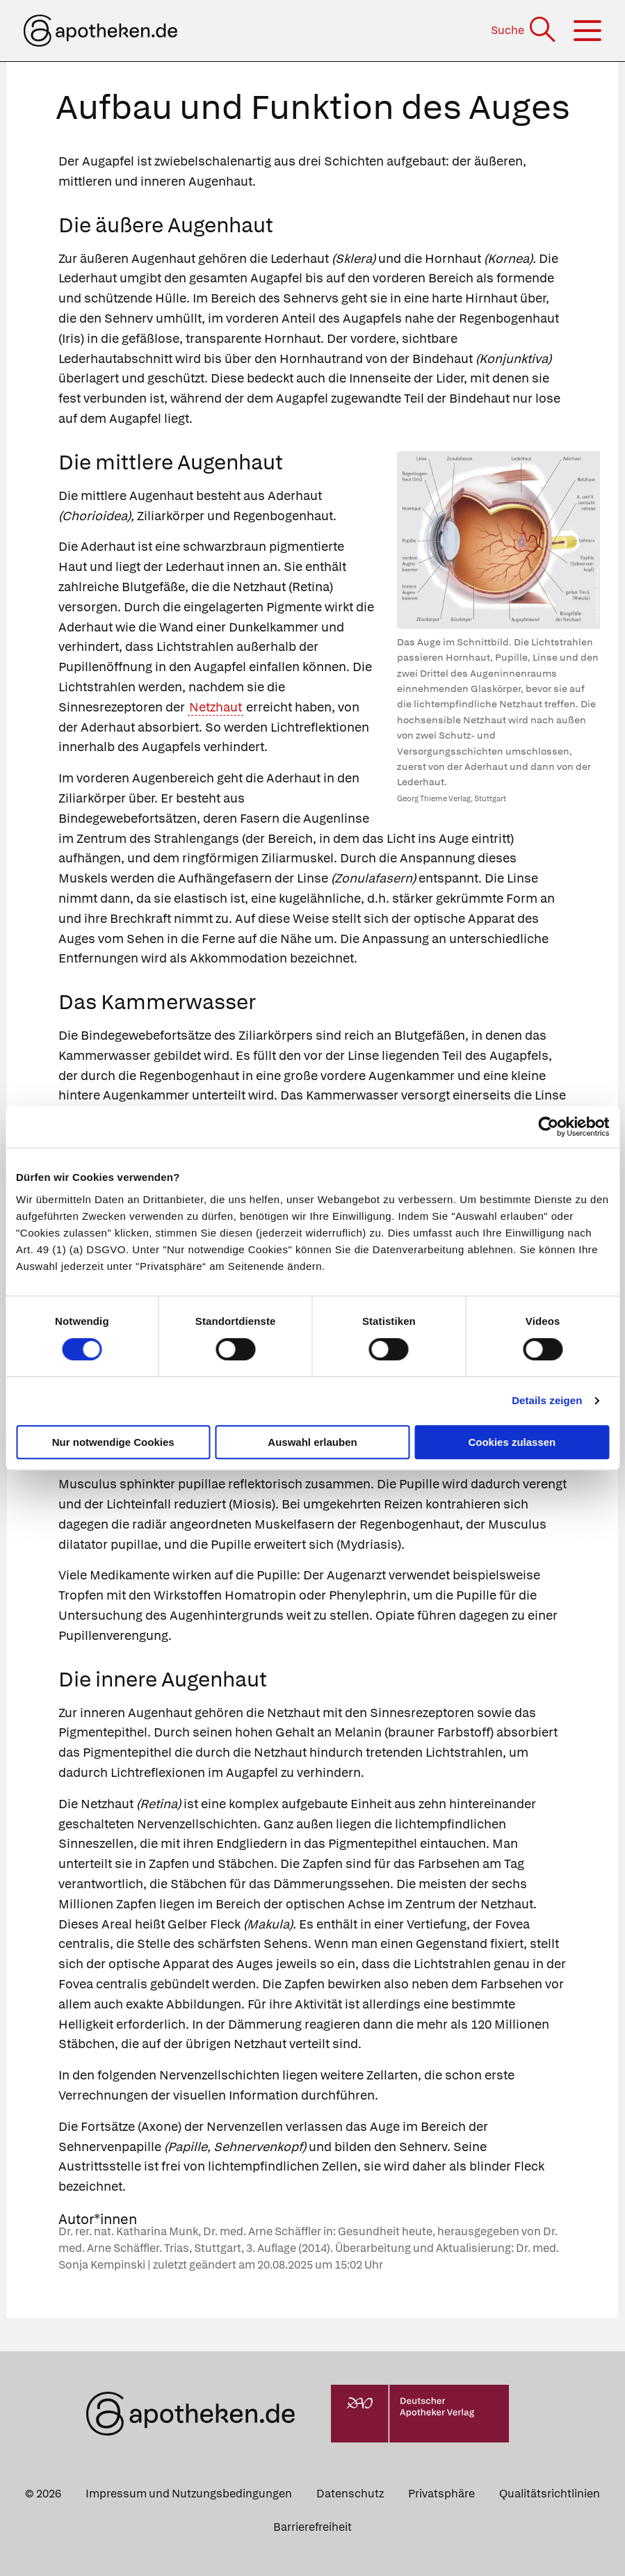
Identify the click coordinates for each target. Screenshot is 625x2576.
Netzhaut (215, 707)
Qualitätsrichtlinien (549, 2493)
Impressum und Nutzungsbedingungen (189, 2493)
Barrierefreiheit (312, 2527)
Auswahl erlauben (312, 1442)
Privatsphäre (441, 2493)
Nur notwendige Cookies (113, 1442)
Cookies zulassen (511, 1442)
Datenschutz (350, 2493)
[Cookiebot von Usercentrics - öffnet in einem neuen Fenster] (548, 1126)
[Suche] (524, 30)
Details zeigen (547, 1400)
